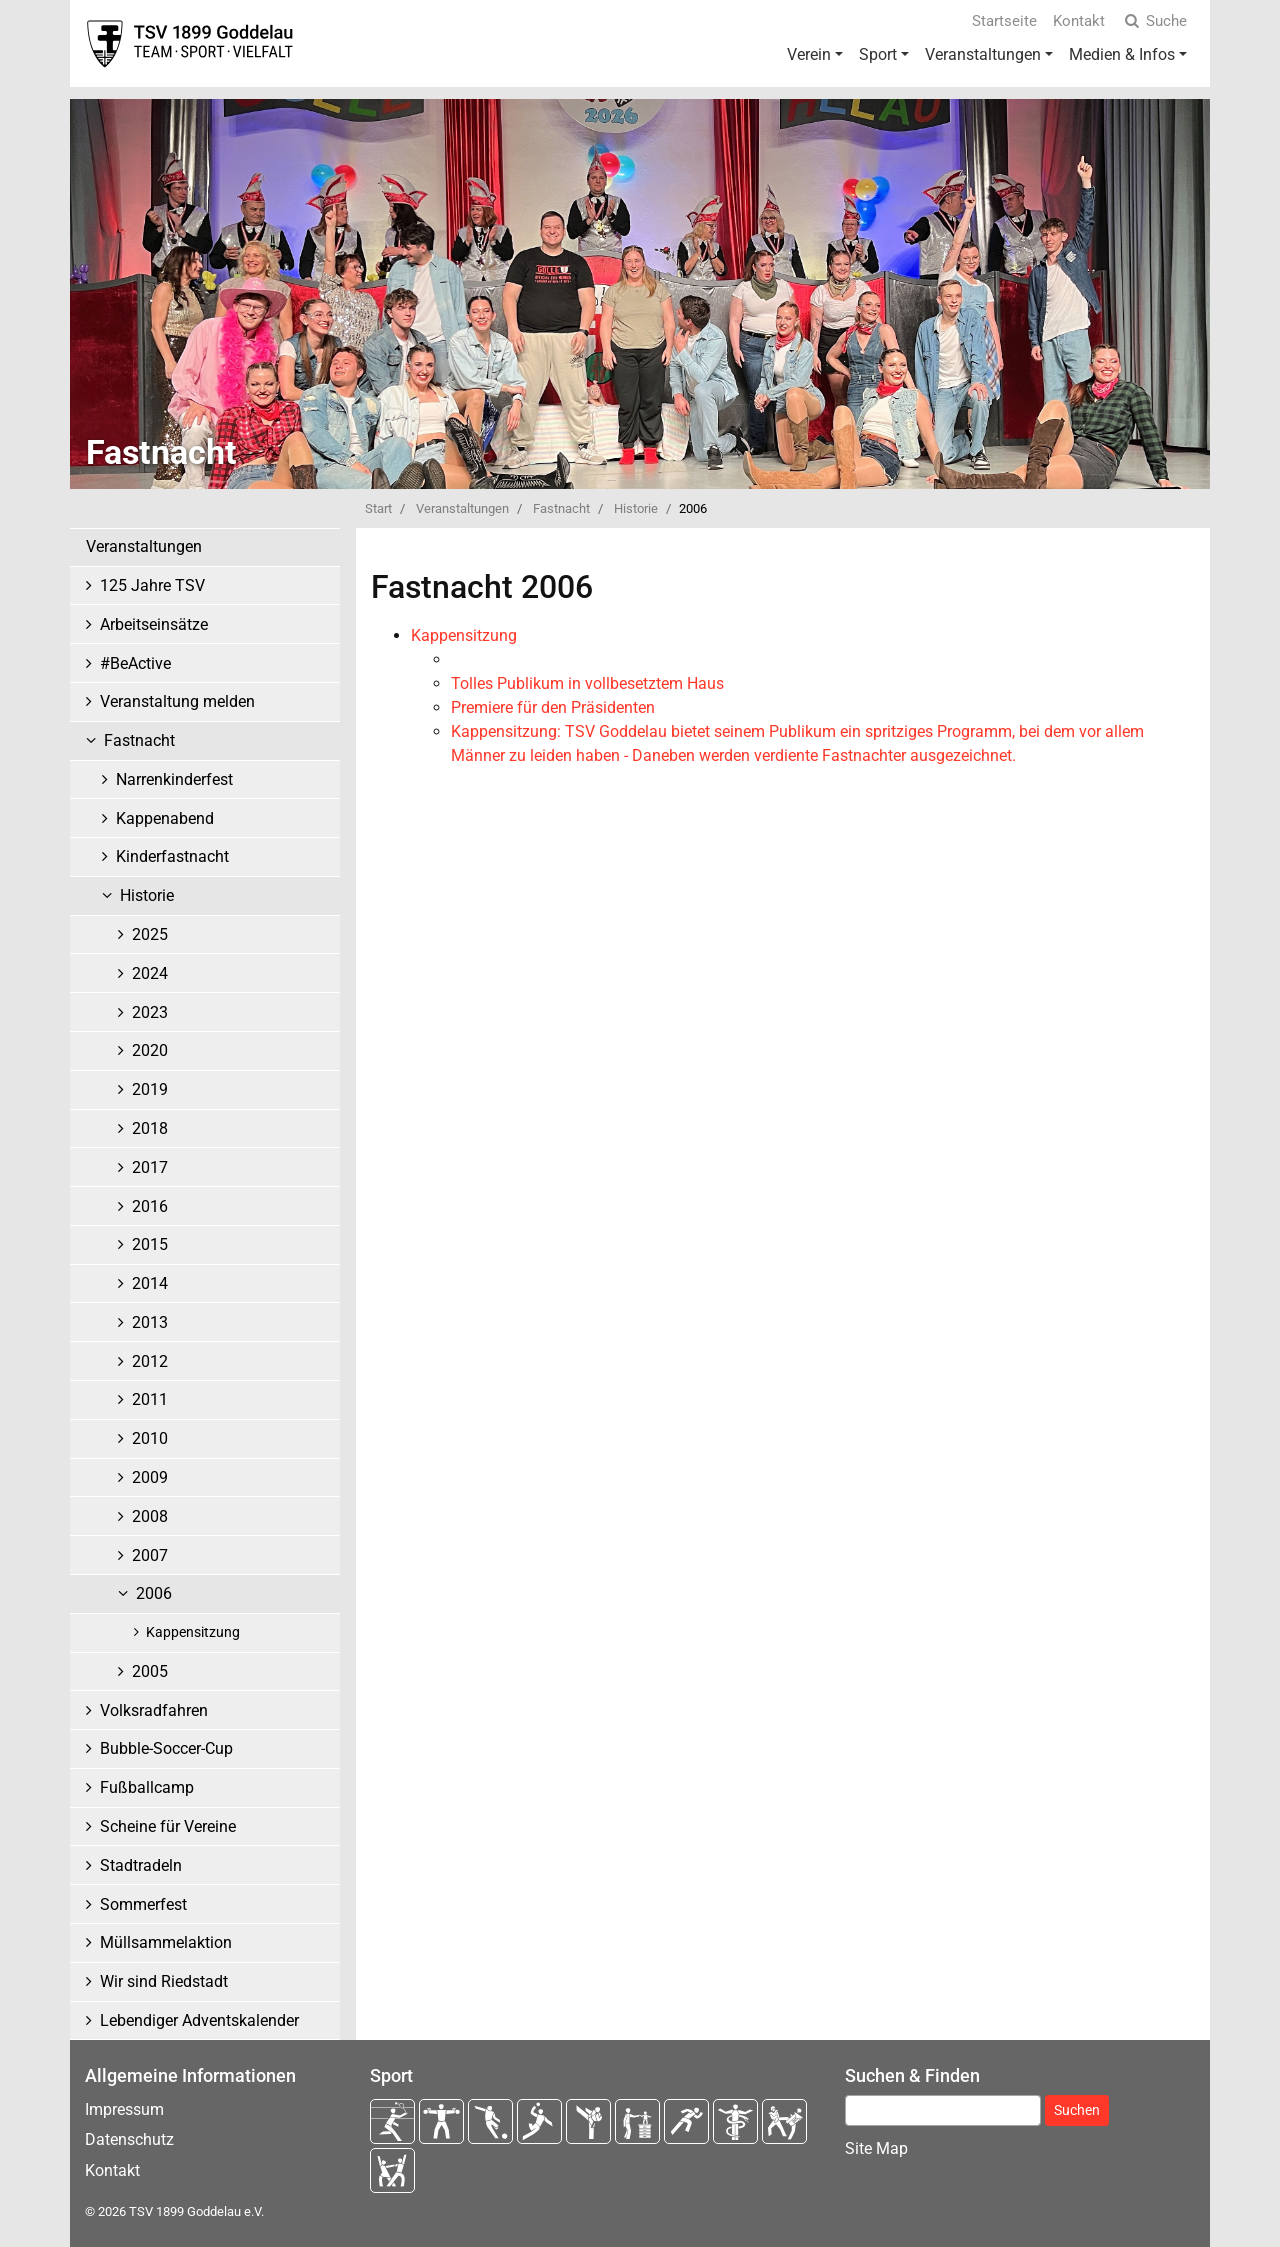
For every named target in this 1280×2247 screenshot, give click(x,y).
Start (378, 508)
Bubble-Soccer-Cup (166, 1748)
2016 (150, 1206)
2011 (150, 1399)
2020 (150, 1050)
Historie (636, 508)
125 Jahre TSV (152, 585)
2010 (150, 1438)
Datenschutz (129, 2139)
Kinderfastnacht (172, 856)
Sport (878, 54)
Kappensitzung (193, 1632)
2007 (150, 1555)
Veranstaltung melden (177, 701)
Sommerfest (143, 1904)
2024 (150, 973)
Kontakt (1079, 21)
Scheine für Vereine (168, 1826)
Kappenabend (165, 818)
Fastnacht (561, 508)
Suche (1154, 21)
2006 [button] (154, 1593)
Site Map (876, 2148)
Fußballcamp (147, 1787)
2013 (150, 1322)
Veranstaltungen (983, 54)
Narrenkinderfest (174, 779)
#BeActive (135, 663)
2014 (150, 1283)
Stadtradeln (141, 1865)
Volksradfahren (154, 1710)
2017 (150, 1167)
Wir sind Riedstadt (164, 1981)
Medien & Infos (1122, 54)
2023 (150, 1012)
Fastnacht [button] (139, 740)
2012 (150, 1361)
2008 (150, 1516)
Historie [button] (147, 895)
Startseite (1004, 21)
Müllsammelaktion (166, 1942)
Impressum (124, 2109)
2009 (150, 1477)
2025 (150, 934)
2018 (150, 1128)
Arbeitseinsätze (154, 624)
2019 (150, 1089)
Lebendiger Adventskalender (199, 2020)
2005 (150, 1671)
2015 (150, 1244)
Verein (809, 54)
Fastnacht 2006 (482, 587)
